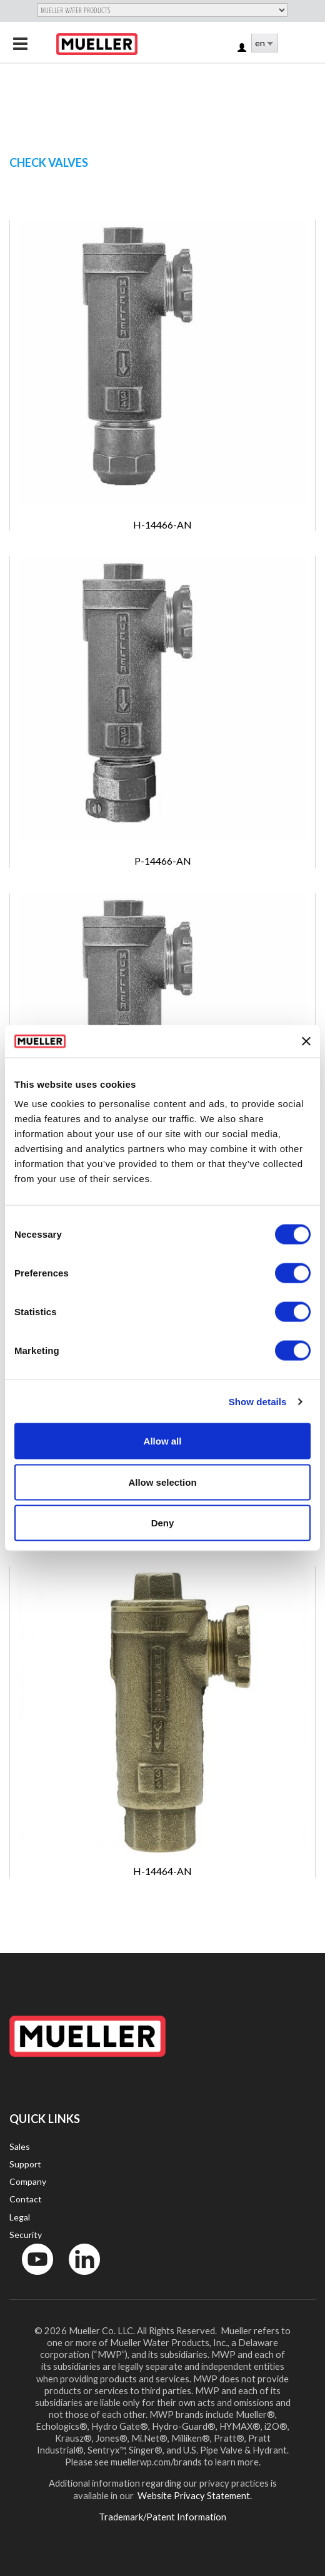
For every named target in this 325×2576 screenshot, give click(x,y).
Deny (162, 1523)
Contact (25, 2199)
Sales (19, 2146)
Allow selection (162, 1481)
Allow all (163, 1441)
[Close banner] (306, 1041)
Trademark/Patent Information (162, 2516)
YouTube (30, 2277)
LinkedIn (78, 2277)
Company (27, 2181)
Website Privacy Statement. (194, 2495)
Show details (258, 1401)
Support (25, 2164)
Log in (243, 48)
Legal (19, 2217)
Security (25, 2234)
